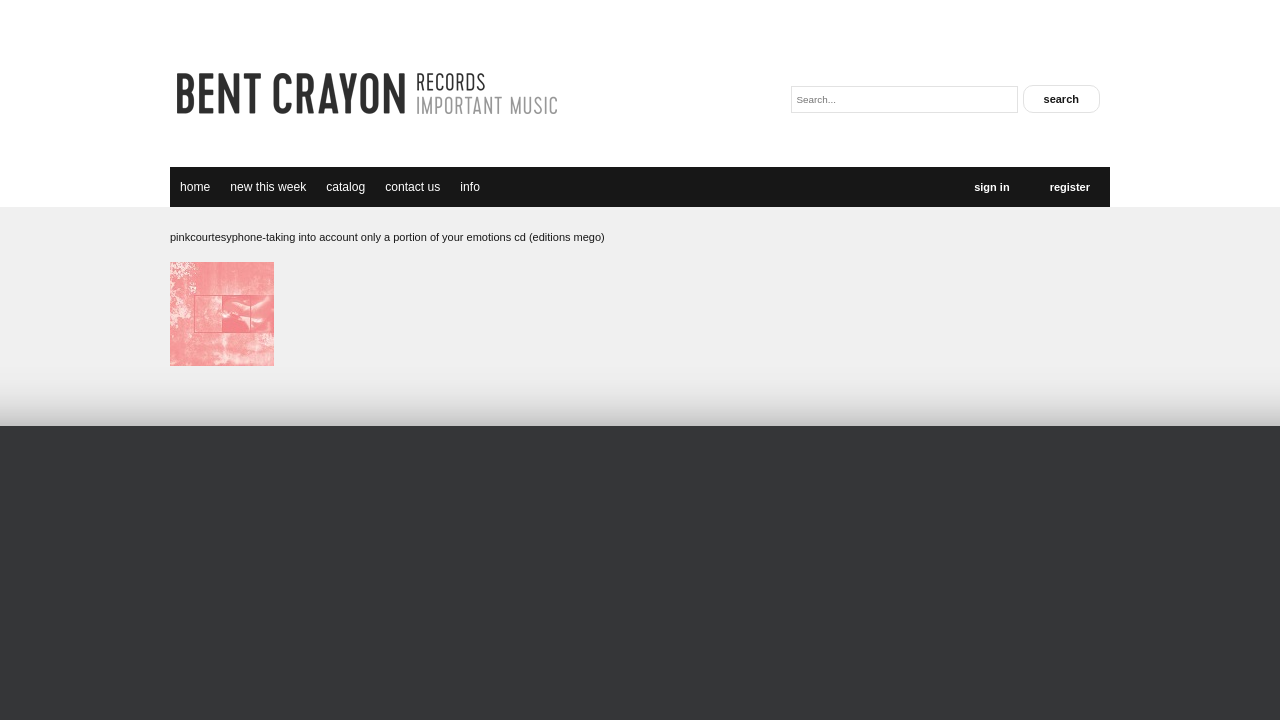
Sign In (991, 187)
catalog (345, 187)
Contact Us (412, 187)
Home (195, 187)
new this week (268, 187)
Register (1070, 187)
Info (470, 187)
